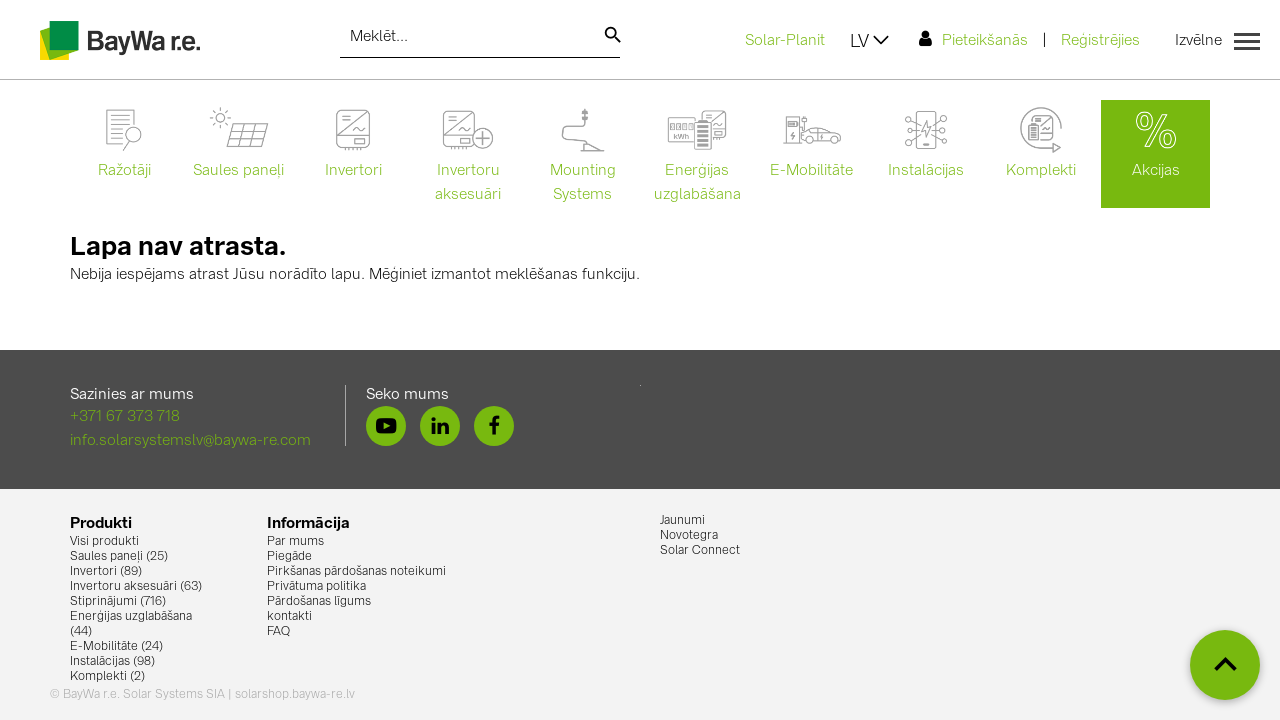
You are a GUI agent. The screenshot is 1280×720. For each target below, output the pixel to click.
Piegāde (289, 557)
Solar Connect (700, 551)
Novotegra (689, 536)
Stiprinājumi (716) (118, 602)
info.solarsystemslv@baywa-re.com (190, 441)
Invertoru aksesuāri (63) (136, 587)
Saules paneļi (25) (119, 557)
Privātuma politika (316, 587)
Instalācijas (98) (112, 662)
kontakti (289, 617)
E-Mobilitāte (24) (116, 647)
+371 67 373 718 (125, 417)
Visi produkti (104, 542)
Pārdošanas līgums (319, 602)
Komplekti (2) (107, 677)
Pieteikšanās (973, 39)
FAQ (278, 632)
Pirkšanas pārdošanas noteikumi (356, 572)
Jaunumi (682, 521)
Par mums (295, 542)
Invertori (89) (106, 572)
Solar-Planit (785, 41)
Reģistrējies (1100, 41)
